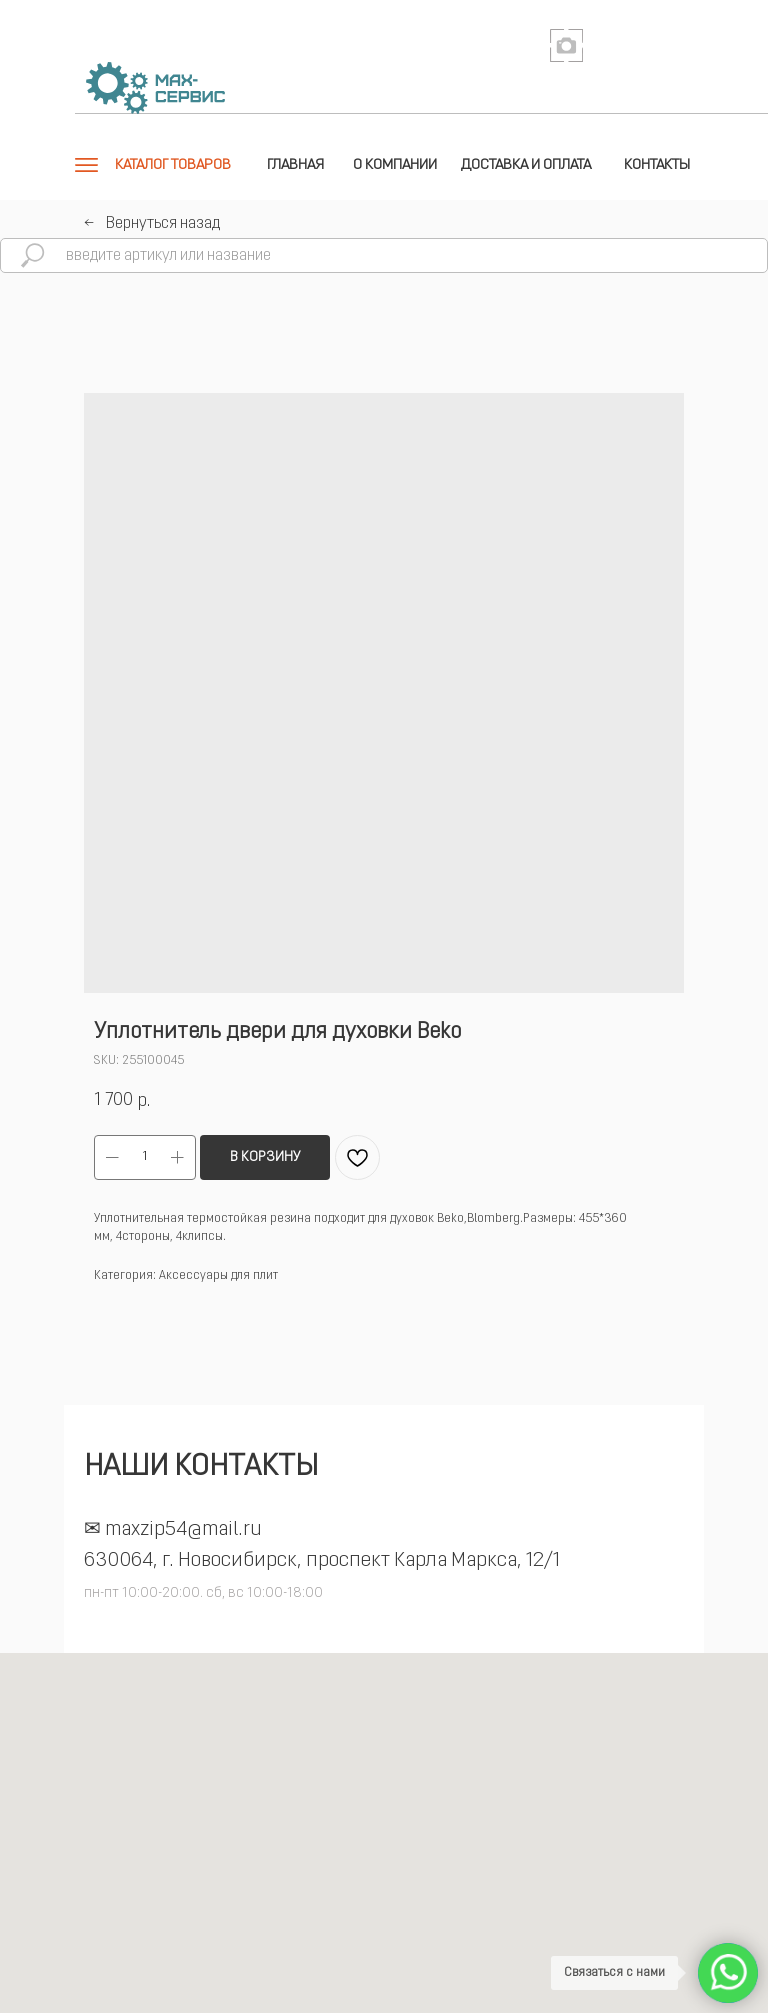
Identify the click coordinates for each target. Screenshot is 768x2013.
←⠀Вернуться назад (152, 224)
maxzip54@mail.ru (183, 1530)
